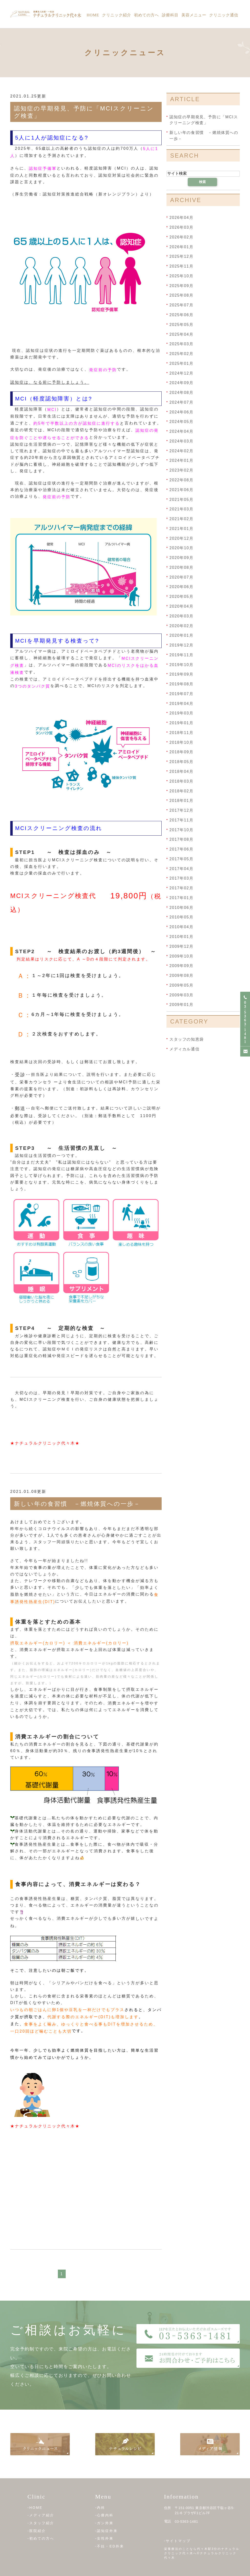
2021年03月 (181, 509)
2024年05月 (181, 422)
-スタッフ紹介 (41, 2523)
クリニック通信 (223, 15)
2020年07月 (181, 577)
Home (93, 15)
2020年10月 (181, 548)
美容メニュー (193, 15)
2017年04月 (181, 868)
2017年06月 (181, 849)
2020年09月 (181, 558)
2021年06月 (181, 490)
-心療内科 (104, 2515)
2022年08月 (181, 480)
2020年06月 (181, 587)
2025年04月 (181, 334)
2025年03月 (181, 344)
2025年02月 (181, 354)
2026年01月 (181, 247)
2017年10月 (181, 830)
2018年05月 (181, 762)
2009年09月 (181, 966)
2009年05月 (181, 985)
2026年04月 (181, 218)
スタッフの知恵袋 (186, 1039)
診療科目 (170, 15)
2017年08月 (181, 839)
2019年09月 (181, 674)
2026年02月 (181, 237)
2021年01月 (181, 529)
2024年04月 (181, 431)
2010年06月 (181, 907)
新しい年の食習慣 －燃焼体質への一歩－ (77, 1504)
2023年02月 (181, 470)
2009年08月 (181, 975)
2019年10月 (181, 664)
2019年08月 (181, 684)
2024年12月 (181, 373)
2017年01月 (181, 898)
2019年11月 (181, 655)
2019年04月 (181, 703)
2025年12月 (181, 256)
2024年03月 (181, 441)
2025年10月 (181, 276)
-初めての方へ (41, 2538)
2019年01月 (181, 723)
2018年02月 (181, 791)
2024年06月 (181, 412)
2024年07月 (181, 402)
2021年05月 (181, 499)
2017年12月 (181, 810)
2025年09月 (181, 285)
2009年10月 (181, 956)
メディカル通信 (184, 1049)
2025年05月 (181, 325)
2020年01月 (181, 635)
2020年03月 (181, 616)
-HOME (35, 2507)
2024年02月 (181, 451)
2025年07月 (181, 305)
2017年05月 (181, 859)
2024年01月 (181, 460)
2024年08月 (181, 392)
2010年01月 (181, 937)
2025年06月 (181, 315)
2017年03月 (181, 878)
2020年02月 (181, 626)
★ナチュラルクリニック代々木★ (45, 1443)
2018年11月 (181, 733)
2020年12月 (181, 538)
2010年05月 (181, 917)
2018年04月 (181, 771)
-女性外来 (104, 2538)
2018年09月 (181, 752)
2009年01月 (181, 1004)
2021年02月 (181, 519)
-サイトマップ (177, 2541)
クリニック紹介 (116, 15)
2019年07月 (181, 694)
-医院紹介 (37, 2531)
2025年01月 (181, 363)
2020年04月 (181, 606)
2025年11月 (181, 266)
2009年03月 (181, 995)
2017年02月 (181, 888)
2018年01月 (181, 800)
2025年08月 (181, 295)
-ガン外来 (104, 2523)
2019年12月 (181, 645)
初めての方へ (146, 15)
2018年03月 (181, 781)
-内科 (100, 2507)
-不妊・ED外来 (109, 2546)
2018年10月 (181, 742)
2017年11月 (181, 820)
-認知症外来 (106, 2531)
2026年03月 (181, 227)
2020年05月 (181, 596)
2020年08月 (181, 567)
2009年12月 (181, 946)
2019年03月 (181, 713)
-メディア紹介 (41, 2515)
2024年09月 (181, 383)
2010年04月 (181, 927)
